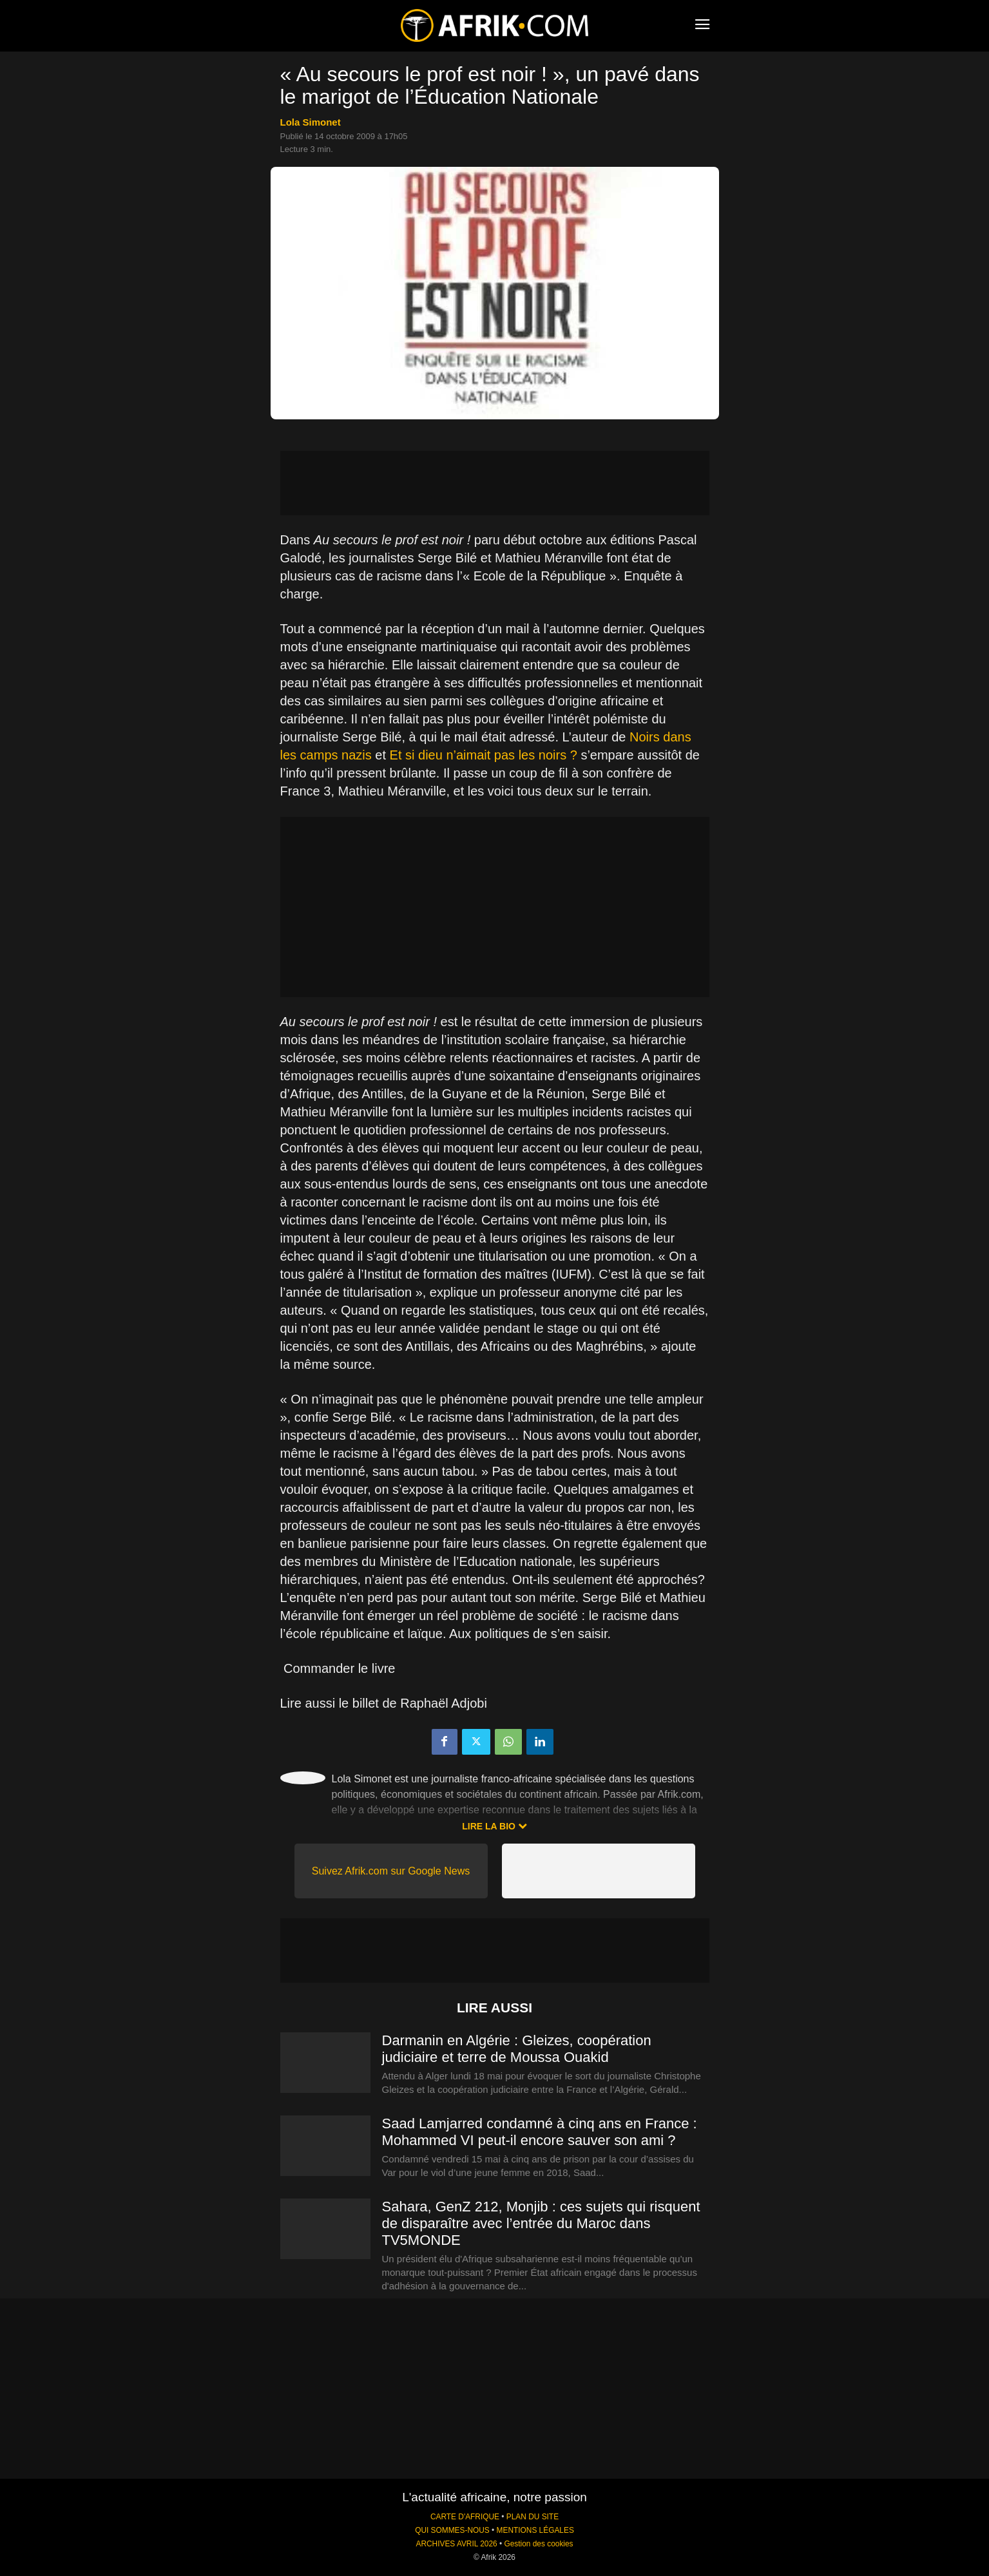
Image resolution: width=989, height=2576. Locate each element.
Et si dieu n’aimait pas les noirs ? (483, 755)
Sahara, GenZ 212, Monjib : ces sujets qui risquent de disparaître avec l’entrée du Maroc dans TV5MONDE (541, 2223)
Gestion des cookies (538, 2543)
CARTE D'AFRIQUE (464, 2516)
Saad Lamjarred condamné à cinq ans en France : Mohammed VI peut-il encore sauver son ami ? (539, 2131)
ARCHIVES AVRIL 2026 (456, 2543)
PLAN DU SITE (532, 2516)
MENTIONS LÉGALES (535, 2530)
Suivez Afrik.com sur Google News (391, 1870)
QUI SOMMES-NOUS (452, 2530)
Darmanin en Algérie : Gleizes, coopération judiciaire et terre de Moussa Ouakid (516, 2048)
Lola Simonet (310, 122)
